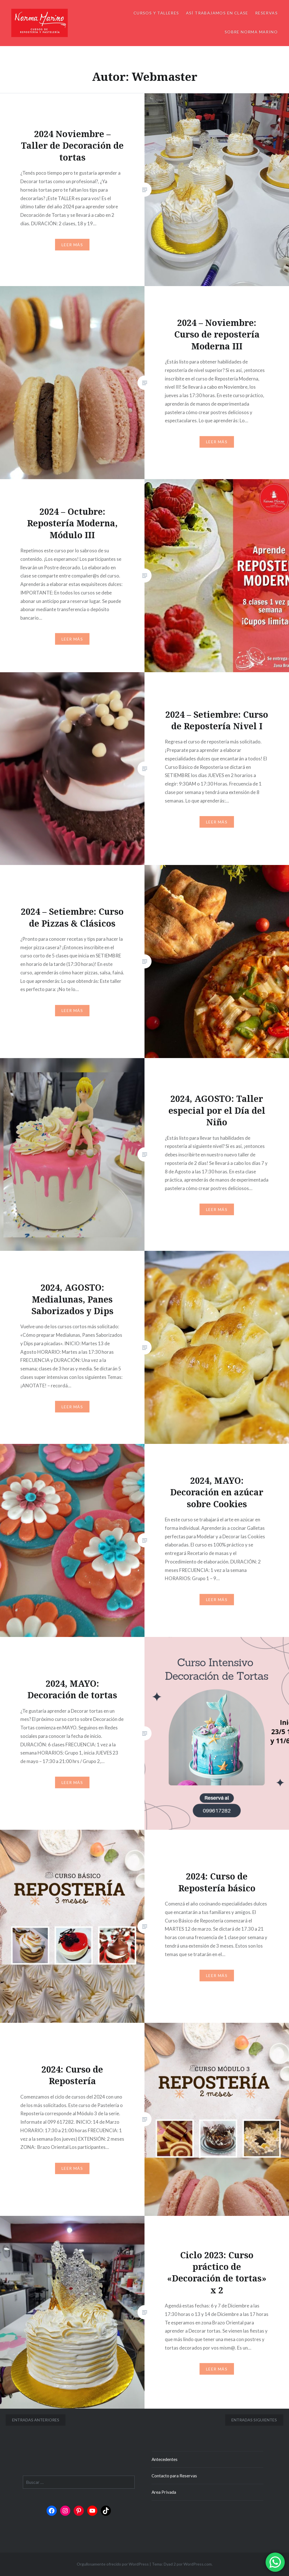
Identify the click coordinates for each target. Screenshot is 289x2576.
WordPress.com (197, 2564)
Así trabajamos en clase (217, 12)
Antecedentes (165, 2459)
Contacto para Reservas (174, 2475)
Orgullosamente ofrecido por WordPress (113, 2564)
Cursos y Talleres (156, 12)
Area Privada (164, 2492)
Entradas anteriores (35, 2419)
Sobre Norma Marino (251, 31)
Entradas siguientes (254, 2419)
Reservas (266, 12)
